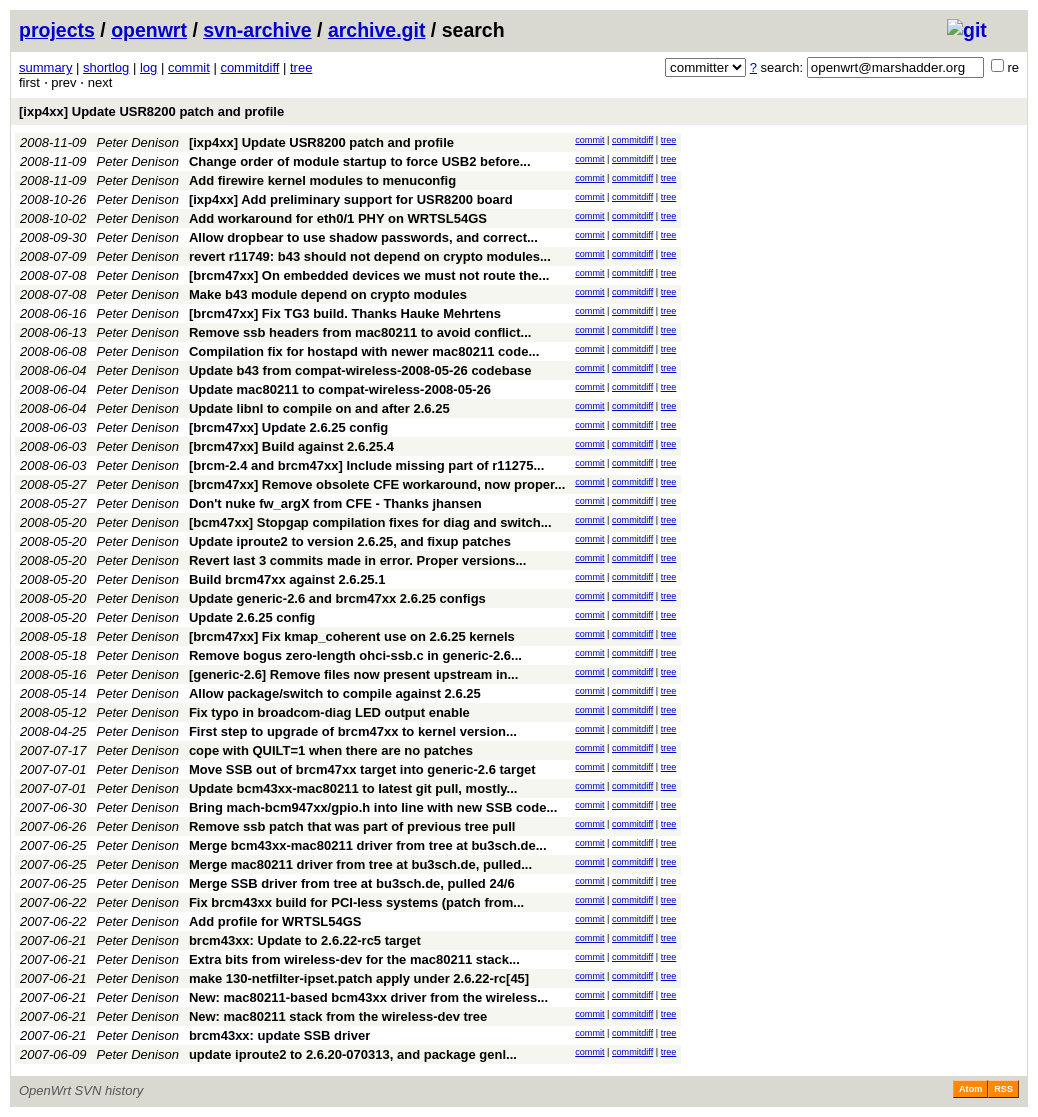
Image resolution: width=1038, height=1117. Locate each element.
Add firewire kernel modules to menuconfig (322, 180)
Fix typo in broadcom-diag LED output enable (329, 712)
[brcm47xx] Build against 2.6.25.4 (291, 446)
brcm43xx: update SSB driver (279, 1035)
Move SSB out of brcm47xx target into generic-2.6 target (362, 769)
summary (45, 67)
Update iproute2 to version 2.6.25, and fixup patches (350, 541)
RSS (1003, 1089)
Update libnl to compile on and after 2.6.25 (319, 408)
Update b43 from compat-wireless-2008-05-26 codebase (360, 370)
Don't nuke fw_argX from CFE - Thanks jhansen (335, 503)
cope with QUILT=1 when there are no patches (331, 750)
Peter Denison (138, 142)
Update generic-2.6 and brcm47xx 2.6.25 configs (337, 598)
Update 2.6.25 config (252, 617)
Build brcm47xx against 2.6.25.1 (287, 579)
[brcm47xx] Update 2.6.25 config (288, 427)
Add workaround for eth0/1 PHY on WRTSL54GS (338, 218)
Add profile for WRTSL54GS (275, 921)
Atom (970, 1089)
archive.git (377, 30)
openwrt (149, 30)
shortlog (106, 67)
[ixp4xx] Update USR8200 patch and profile (151, 111)
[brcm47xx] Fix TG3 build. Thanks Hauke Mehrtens (345, 313)
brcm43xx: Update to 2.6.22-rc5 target (305, 940)
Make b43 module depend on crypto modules (328, 294)
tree (301, 67)
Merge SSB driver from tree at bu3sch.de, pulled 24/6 (352, 883)
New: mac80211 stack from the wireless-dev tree (338, 1016)
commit (189, 67)
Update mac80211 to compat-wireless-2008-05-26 (340, 389)
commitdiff (249, 67)
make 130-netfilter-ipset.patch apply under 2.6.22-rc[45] (359, 978)
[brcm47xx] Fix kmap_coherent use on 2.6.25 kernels (352, 636)
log (148, 67)
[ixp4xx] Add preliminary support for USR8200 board (351, 199)
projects (57, 30)
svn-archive (257, 30)
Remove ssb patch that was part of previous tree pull (352, 826)
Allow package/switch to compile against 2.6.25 (335, 693)
